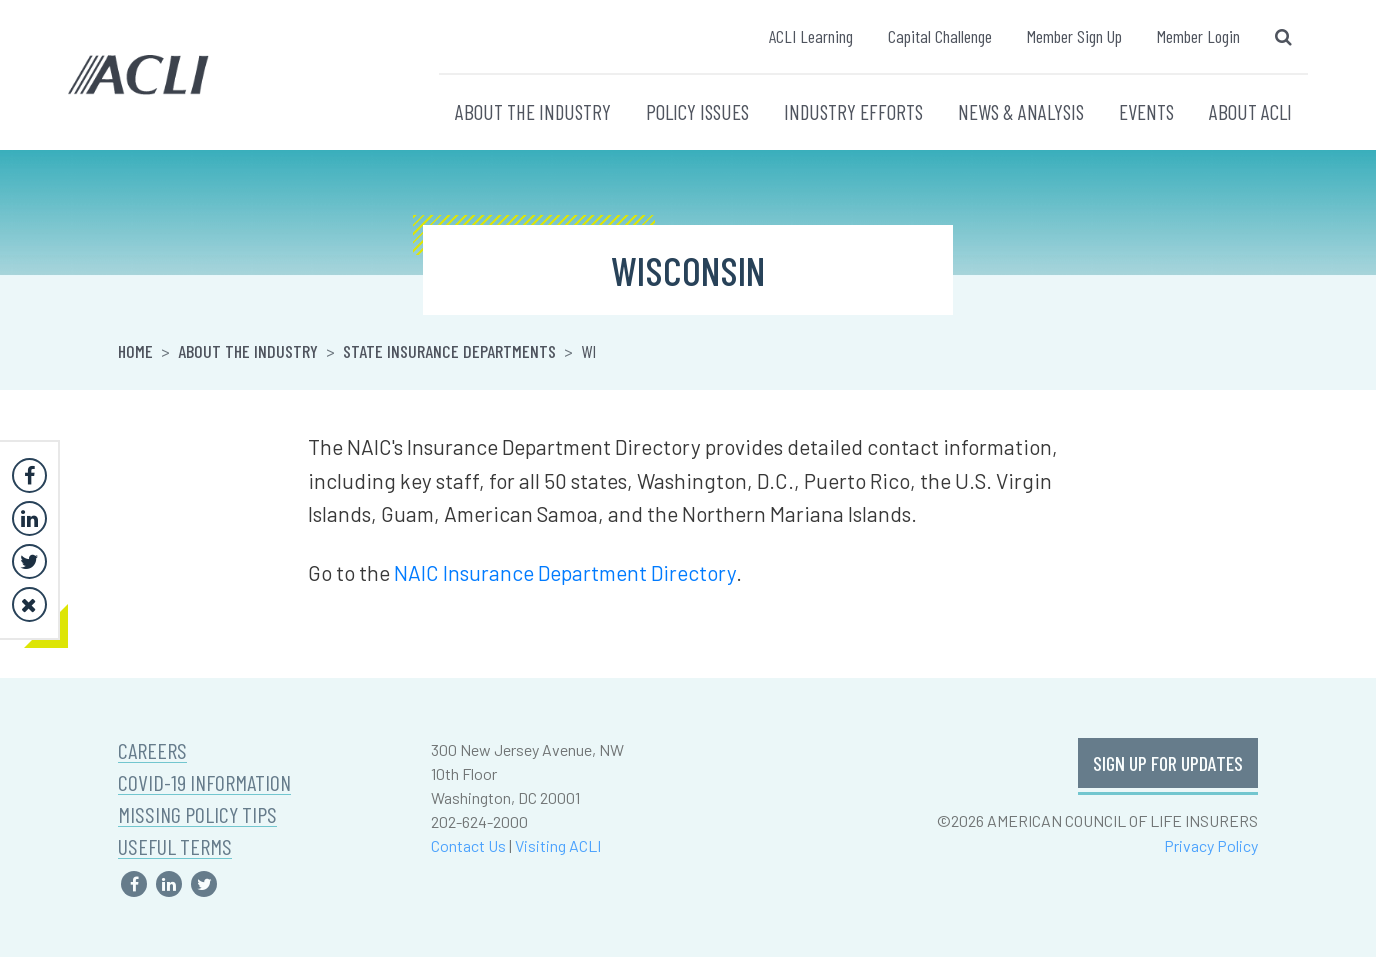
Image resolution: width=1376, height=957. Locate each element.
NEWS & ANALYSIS (1021, 111)
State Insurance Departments (449, 351)
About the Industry (248, 351)
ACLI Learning (811, 36)
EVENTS (1146, 111)
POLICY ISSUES (697, 111)
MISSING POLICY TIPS (197, 814)
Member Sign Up (1074, 36)
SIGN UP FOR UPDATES (1168, 763)
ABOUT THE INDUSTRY (533, 111)
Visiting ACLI (558, 845)
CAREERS (152, 750)
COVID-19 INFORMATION (204, 782)
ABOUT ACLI (1250, 111)
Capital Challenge (940, 36)
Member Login (1198, 36)
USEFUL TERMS (175, 846)
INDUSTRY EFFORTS (853, 111)
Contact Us (468, 845)
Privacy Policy (1211, 845)
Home (135, 351)
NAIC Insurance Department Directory (565, 572)
